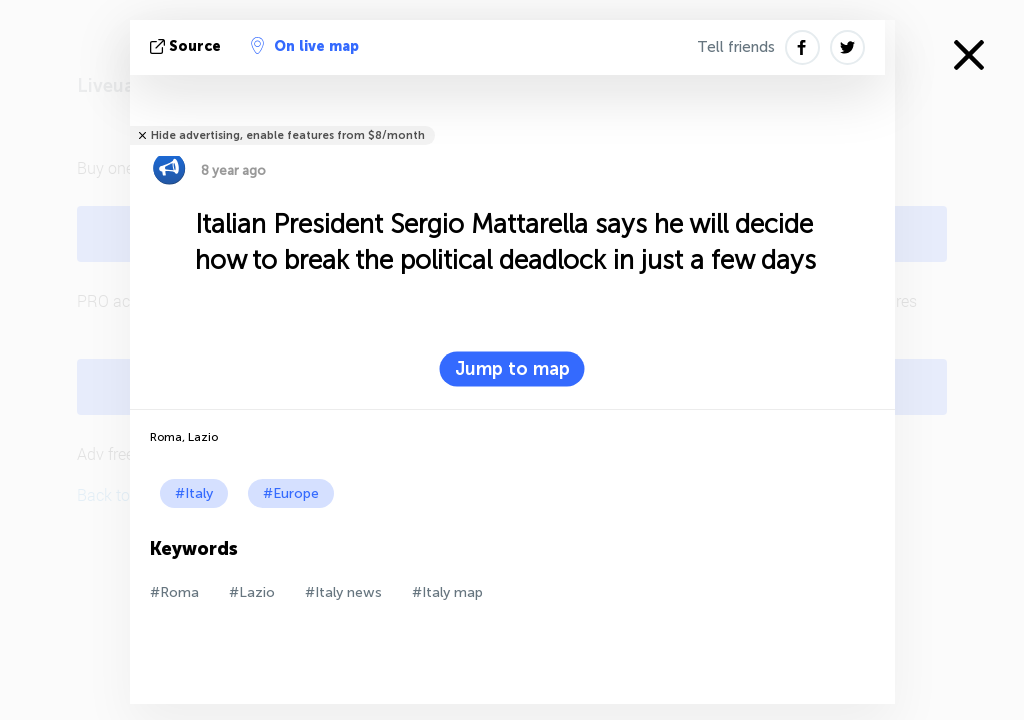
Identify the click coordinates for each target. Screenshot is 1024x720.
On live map (305, 46)
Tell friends (736, 47)
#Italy (194, 493)
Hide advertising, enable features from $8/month (288, 135)
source (187, 46)
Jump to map (512, 369)
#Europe (291, 493)
